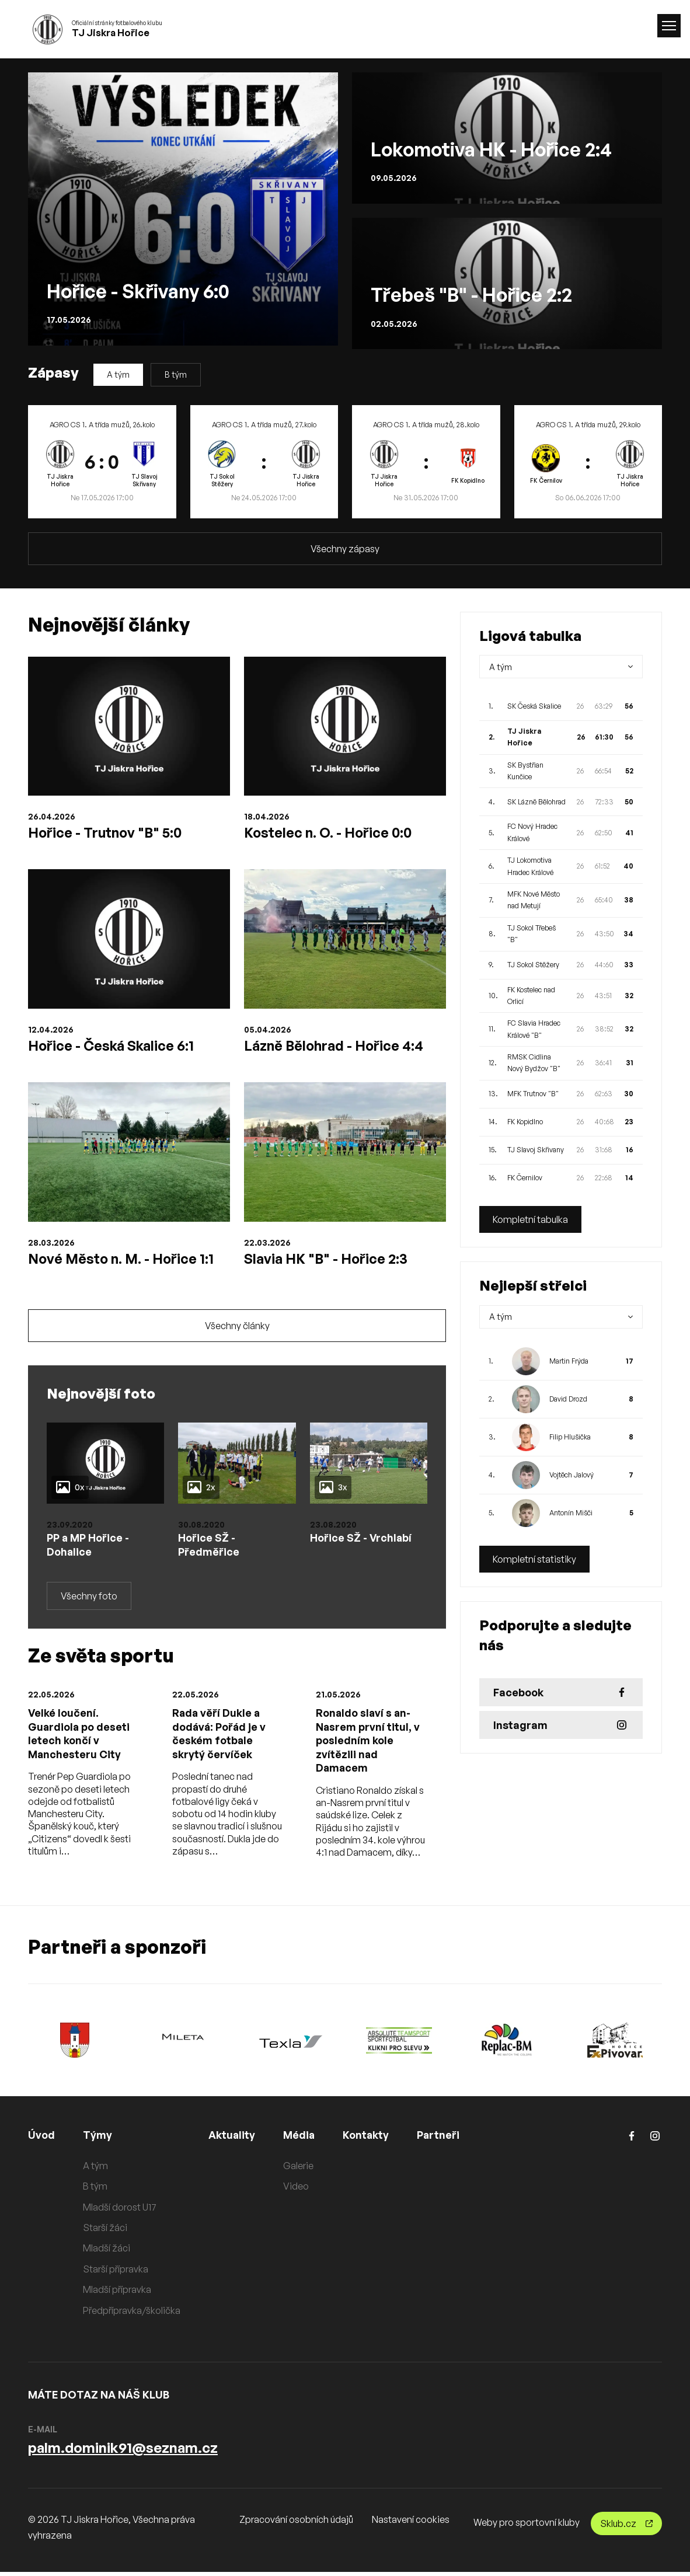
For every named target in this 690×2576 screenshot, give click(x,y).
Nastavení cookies (410, 2523)
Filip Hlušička (570, 1436)
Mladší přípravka (117, 2293)
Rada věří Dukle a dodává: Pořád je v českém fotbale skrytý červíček (220, 1736)
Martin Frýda (568, 1361)
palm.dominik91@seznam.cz (123, 2451)
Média (300, 2138)
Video (296, 2190)
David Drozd (568, 1399)
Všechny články (237, 1328)
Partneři (440, 2138)
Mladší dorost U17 (119, 2210)
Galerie (299, 2170)
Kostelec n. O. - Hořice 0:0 (330, 832)
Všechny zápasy (345, 549)
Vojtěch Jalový (571, 1474)
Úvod (41, 2138)
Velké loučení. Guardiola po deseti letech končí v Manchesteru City (79, 1736)
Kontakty (367, 2138)
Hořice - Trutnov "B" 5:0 (107, 832)
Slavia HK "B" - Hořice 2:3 (327, 1260)
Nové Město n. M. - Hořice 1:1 (123, 1260)
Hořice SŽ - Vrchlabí (361, 1540)
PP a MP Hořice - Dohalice (89, 1547)
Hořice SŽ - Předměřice (209, 1547)
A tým (118, 374)
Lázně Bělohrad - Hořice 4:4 (335, 1046)
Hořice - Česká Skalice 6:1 (112, 1046)
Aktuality (232, 2138)
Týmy (97, 2138)
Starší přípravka (115, 2273)
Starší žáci (105, 2231)
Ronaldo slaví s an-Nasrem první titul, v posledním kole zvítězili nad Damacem (368, 1743)
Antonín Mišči (571, 1512)
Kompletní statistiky (534, 1559)
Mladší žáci (106, 2252)
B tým (176, 374)
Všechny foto (89, 1599)
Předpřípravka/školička (131, 2314)
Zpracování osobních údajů (296, 2523)
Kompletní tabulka (530, 1219)
